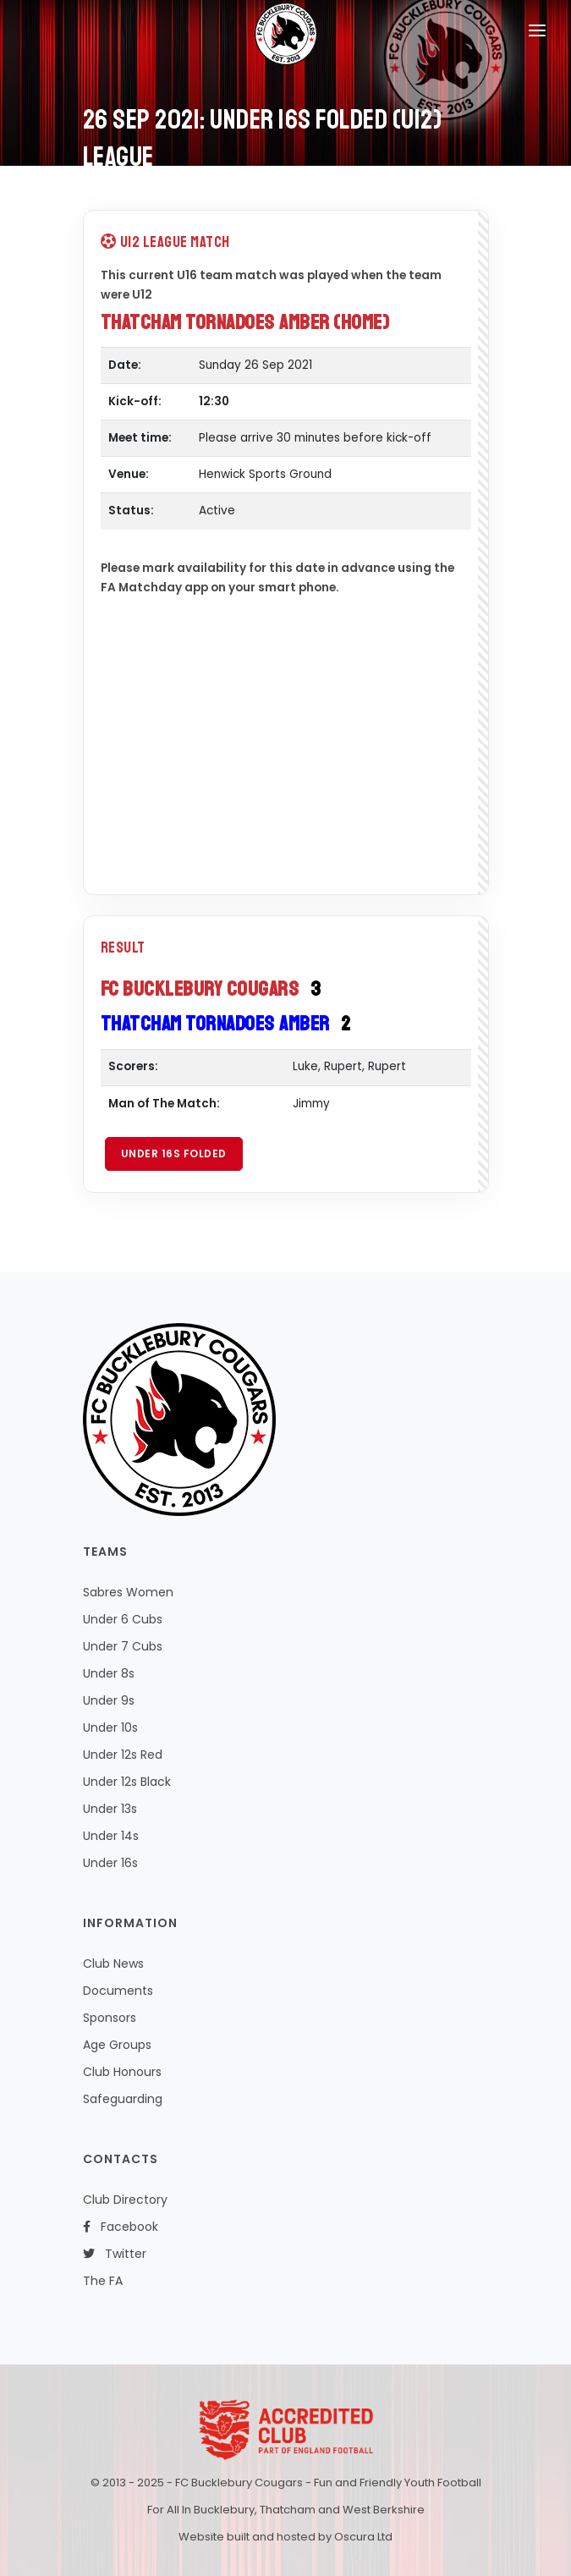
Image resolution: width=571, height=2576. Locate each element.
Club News (113, 1963)
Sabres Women (128, 1592)
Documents (118, 1990)
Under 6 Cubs (122, 1619)
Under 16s (110, 1862)
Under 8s (109, 1673)
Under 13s (110, 1808)
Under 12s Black (127, 1781)
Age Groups (117, 2044)
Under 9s (109, 1700)
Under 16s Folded (174, 1153)
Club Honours (122, 2071)
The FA (103, 2280)
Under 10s (110, 1727)
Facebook (120, 2226)
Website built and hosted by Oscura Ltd (285, 2537)
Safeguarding (122, 2098)
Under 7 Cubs (122, 1646)
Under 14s (111, 1835)
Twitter (114, 2253)
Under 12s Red (122, 1754)
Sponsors (109, 2017)
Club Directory (125, 2199)
